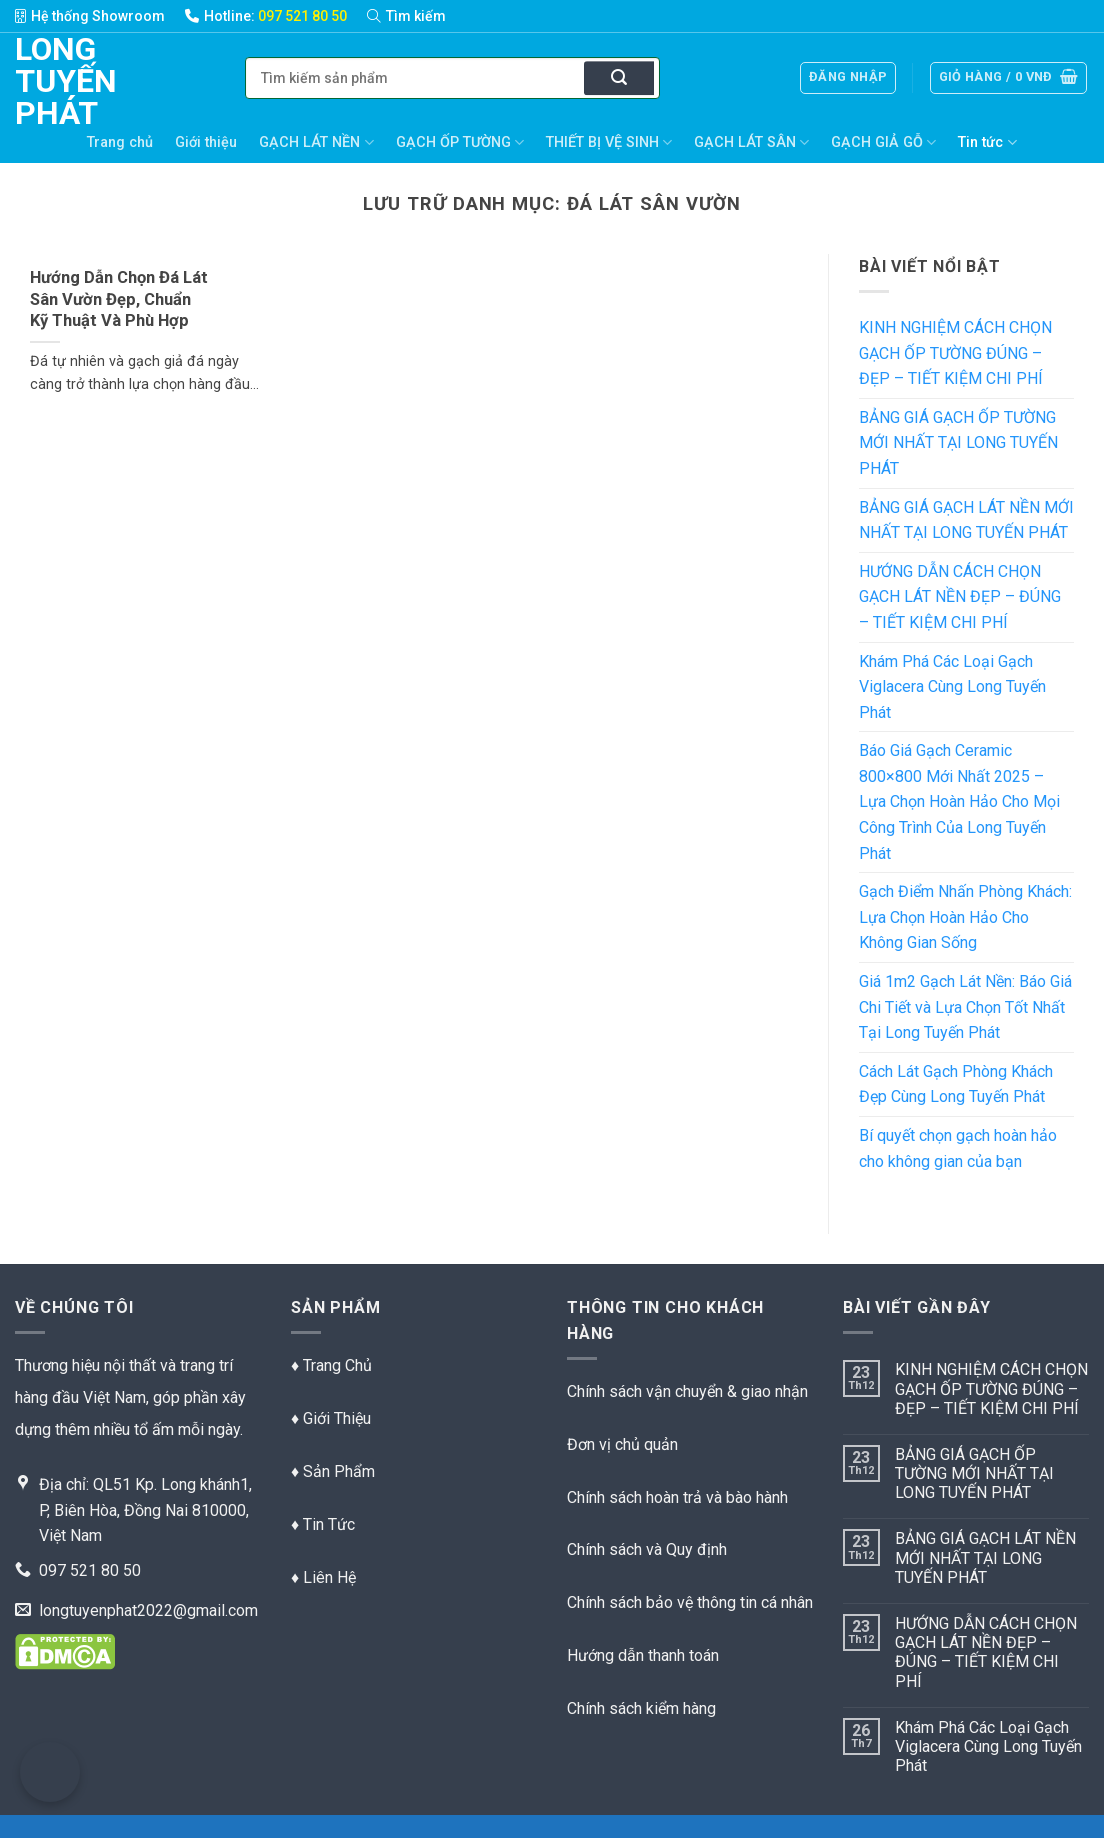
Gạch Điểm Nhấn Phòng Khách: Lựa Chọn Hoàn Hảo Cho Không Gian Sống (965, 917)
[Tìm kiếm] (416, 16)
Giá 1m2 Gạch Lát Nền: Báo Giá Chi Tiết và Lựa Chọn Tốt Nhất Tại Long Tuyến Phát (965, 1007)
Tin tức (987, 142)
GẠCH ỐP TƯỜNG (460, 142)
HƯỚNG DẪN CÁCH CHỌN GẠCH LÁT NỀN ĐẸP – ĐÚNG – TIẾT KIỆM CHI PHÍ (960, 597)
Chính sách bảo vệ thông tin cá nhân (690, 1602)
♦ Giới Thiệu (331, 1418)
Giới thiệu (206, 142)
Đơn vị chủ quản (622, 1444)
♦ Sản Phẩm (333, 1471)
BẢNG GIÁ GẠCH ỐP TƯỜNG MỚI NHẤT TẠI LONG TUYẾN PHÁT (958, 443)
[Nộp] (619, 79)
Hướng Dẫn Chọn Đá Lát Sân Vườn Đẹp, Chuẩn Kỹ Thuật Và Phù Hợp (119, 299)
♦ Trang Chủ (331, 1365)
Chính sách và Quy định (647, 1549)
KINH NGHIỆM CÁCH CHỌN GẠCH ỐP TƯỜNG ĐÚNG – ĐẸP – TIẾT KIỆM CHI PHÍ (955, 353)
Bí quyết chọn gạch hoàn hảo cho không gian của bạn (958, 1148)
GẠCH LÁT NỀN (316, 142)
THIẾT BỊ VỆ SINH (609, 142)
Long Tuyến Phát (46, 81)
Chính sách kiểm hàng (641, 1708)
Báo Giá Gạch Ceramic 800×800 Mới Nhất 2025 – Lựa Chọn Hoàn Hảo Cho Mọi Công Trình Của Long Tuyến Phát (959, 801)
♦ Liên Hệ (323, 1577)
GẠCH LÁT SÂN (751, 142)
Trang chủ (120, 142)
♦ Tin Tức (323, 1524)
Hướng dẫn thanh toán (643, 1655)
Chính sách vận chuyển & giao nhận (687, 1391)
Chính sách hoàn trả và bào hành (677, 1497)
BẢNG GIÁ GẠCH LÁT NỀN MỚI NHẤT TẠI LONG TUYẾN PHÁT (966, 520)
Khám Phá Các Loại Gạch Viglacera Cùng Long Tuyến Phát (952, 687)
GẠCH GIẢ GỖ (883, 142)
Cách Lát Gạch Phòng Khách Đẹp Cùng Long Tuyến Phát (956, 1084)
